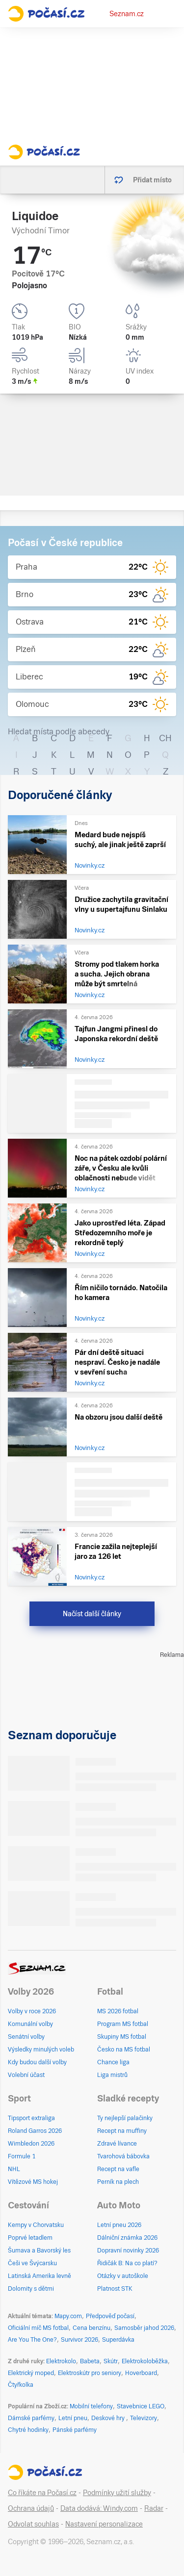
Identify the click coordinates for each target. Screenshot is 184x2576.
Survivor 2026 (79, 2339)
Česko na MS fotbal (123, 2049)
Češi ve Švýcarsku (32, 2263)
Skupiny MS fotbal (121, 2036)
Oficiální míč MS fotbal (38, 2328)
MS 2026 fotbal (117, 2011)
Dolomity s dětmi (31, 2288)
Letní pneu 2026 (119, 2225)
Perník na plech (118, 2181)
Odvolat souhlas (33, 2524)
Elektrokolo (61, 2361)
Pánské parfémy (75, 2429)
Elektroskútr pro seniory (89, 2373)
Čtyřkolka (20, 2384)
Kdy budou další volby (37, 2062)
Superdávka (118, 2339)
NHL (14, 2169)
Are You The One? (32, 2339)
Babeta (90, 2361)
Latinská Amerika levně (39, 2276)
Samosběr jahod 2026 (144, 2328)
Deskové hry (108, 2418)
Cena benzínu (91, 2328)
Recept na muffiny (122, 2130)
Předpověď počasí (110, 2316)
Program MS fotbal (122, 2024)
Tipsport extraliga (31, 2118)
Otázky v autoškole (122, 2276)
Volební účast (26, 2075)
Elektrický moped (31, 2373)
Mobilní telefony (91, 2406)
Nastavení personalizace (104, 2524)
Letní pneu (72, 2418)
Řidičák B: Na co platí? (127, 2263)
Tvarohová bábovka (123, 2156)
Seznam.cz (126, 14)
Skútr (111, 2361)
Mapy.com (68, 2316)
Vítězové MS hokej (33, 2181)
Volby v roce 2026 (32, 2011)
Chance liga (113, 2062)
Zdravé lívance (117, 2143)
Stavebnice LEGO (140, 2406)
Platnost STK (114, 2288)
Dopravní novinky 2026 (128, 2250)
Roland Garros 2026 (35, 2130)
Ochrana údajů (31, 2508)
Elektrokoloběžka (145, 2361)
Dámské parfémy (31, 2418)
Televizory (143, 2418)
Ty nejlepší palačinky (125, 2118)
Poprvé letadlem (30, 2237)
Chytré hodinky (28, 2429)
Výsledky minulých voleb (41, 2049)
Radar (153, 2508)
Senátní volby (26, 2036)
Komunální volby (30, 2024)
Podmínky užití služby (117, 2493)
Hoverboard (141, 2373)
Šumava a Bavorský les (39, 2250)
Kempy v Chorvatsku (36, 2225)
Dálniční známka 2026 (127, 2237)
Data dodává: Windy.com (99, 2508)
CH (165, 738)
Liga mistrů (112, 2075)
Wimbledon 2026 (31, 2143)
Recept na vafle (118, 2169)
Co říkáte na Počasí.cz (42, 2493)
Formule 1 (21, 2156)
